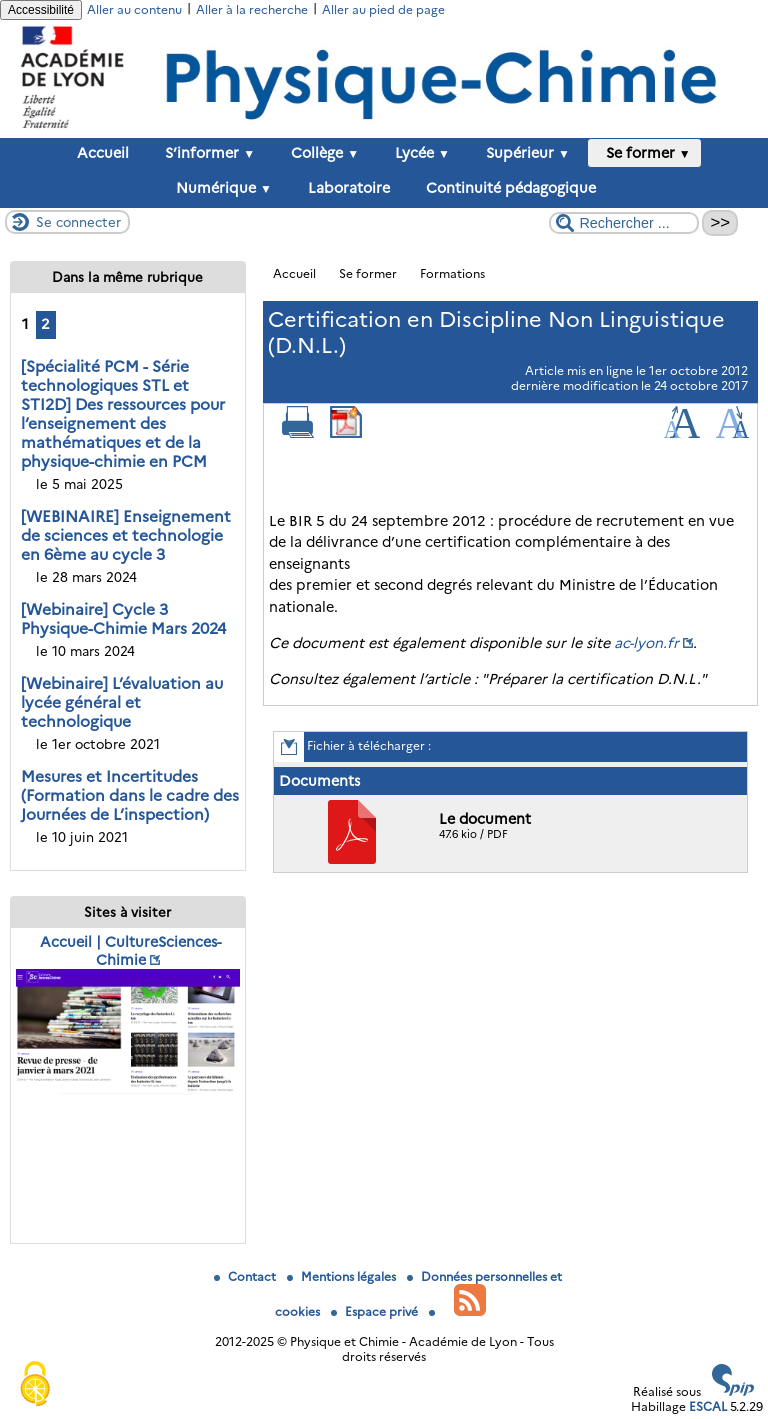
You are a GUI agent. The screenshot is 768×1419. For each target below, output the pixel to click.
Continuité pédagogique (507, 188)
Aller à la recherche (252, 9)
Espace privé (376, 1311)
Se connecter (78, 222)
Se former (644, 153)
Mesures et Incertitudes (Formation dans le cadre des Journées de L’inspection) (130, 795)
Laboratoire (345, 188)
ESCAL (708, 1406)
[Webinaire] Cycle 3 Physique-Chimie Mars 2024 (123, 619)
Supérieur (524, 153)
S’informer (206, 153)
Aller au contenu (134, 9)
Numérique (220, 188)
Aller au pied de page (383, 9)
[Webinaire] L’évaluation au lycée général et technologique (122, 702)
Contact (246, 1276)
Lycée (418, 153)
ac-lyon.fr (646, 643)
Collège (321, 153)
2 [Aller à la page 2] (45, 324)
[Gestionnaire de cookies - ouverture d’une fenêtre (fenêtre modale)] (35, 1385)
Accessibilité (41, 10)
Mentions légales (343, 1276)
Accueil (103, 153)
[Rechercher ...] (624, 223)
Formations (452, 273)
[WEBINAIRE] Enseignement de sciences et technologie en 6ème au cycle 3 (126, 535)
